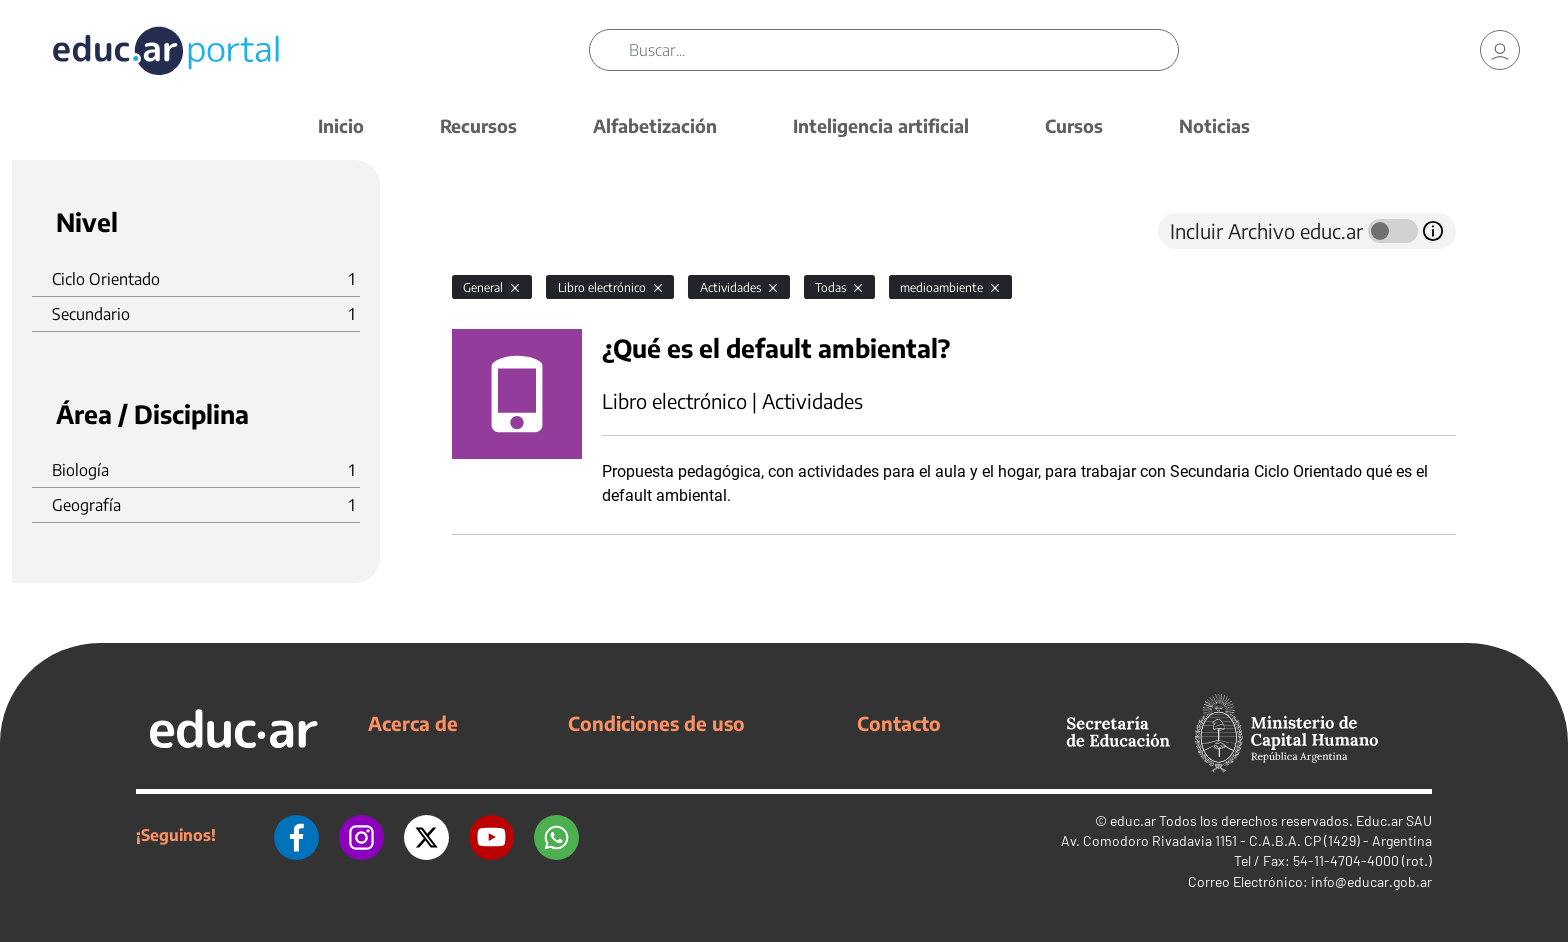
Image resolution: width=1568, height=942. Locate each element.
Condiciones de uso (656, 723)
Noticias (1214, 125)
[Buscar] (903, 50)
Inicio (341, 125)
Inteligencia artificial (881, 125)
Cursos (1074, 125)
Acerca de (413, 723)
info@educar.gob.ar (1371, 881)
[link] (1500, 50)
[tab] (492, 231)
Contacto (899, 723)
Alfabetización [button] (655, 125)
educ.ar (1133, 820)
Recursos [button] (478, 125)
